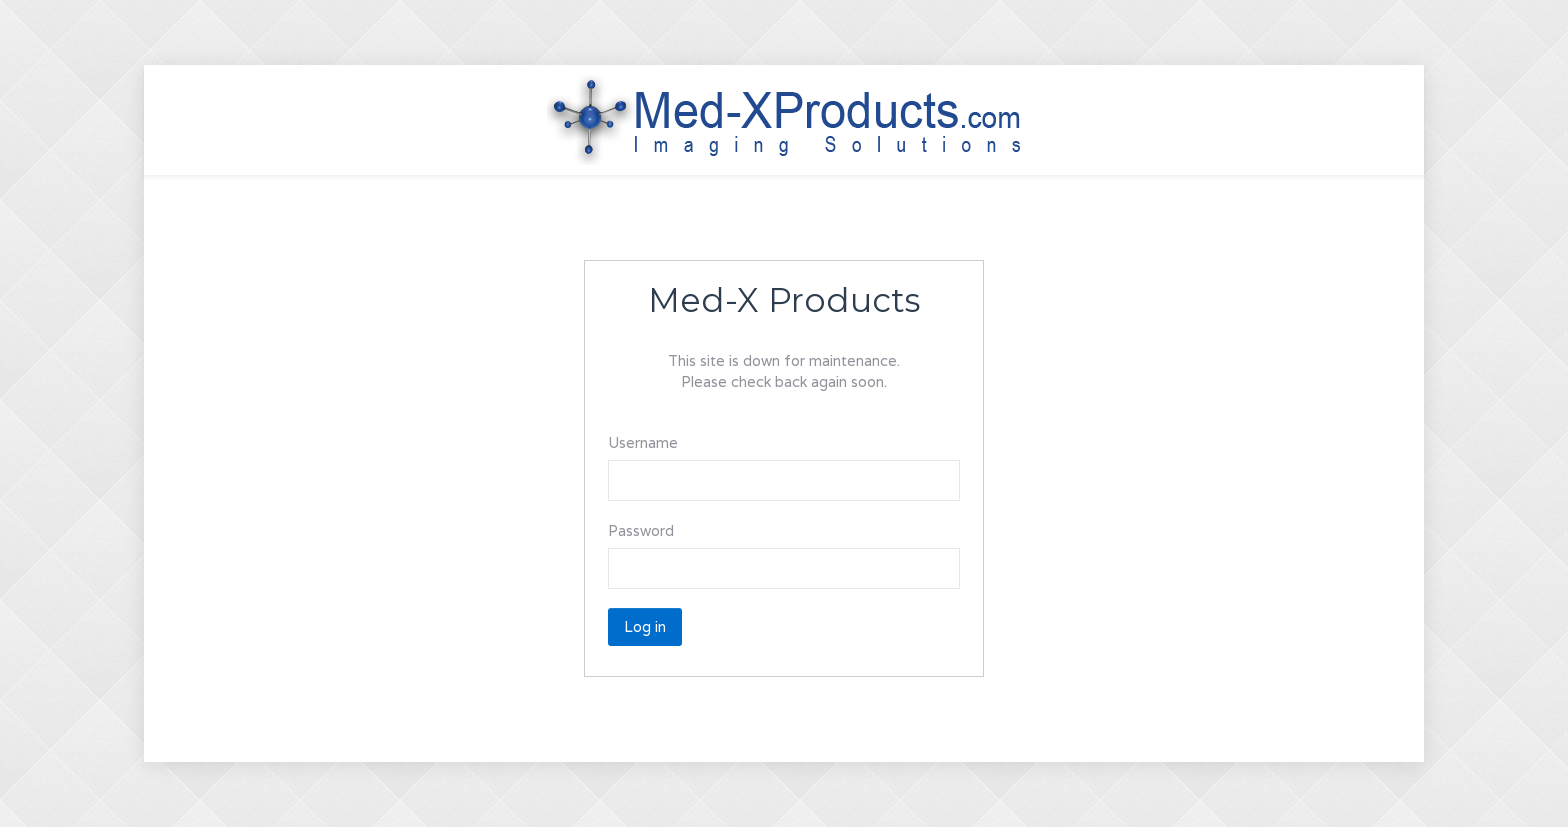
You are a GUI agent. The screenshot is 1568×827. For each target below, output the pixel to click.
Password (641, 530)
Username (643, 442)
